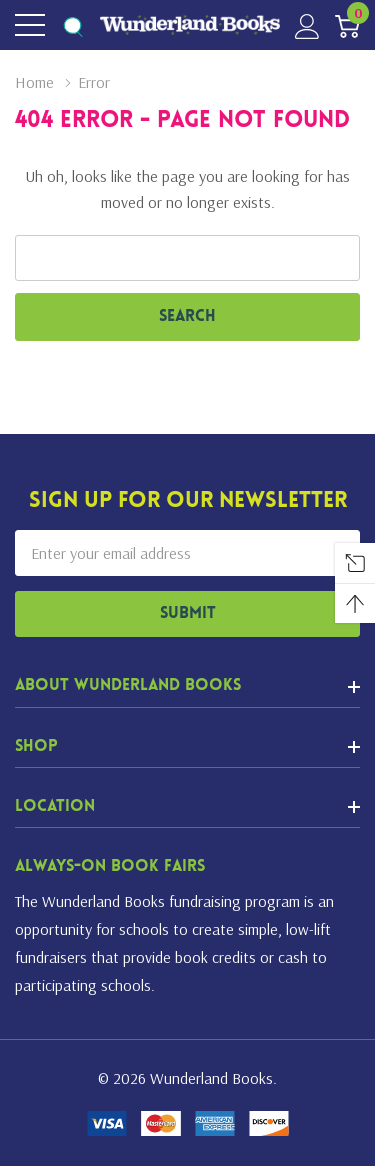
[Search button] (72, 25)
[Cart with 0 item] (347, 25)
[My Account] (307, 25)
